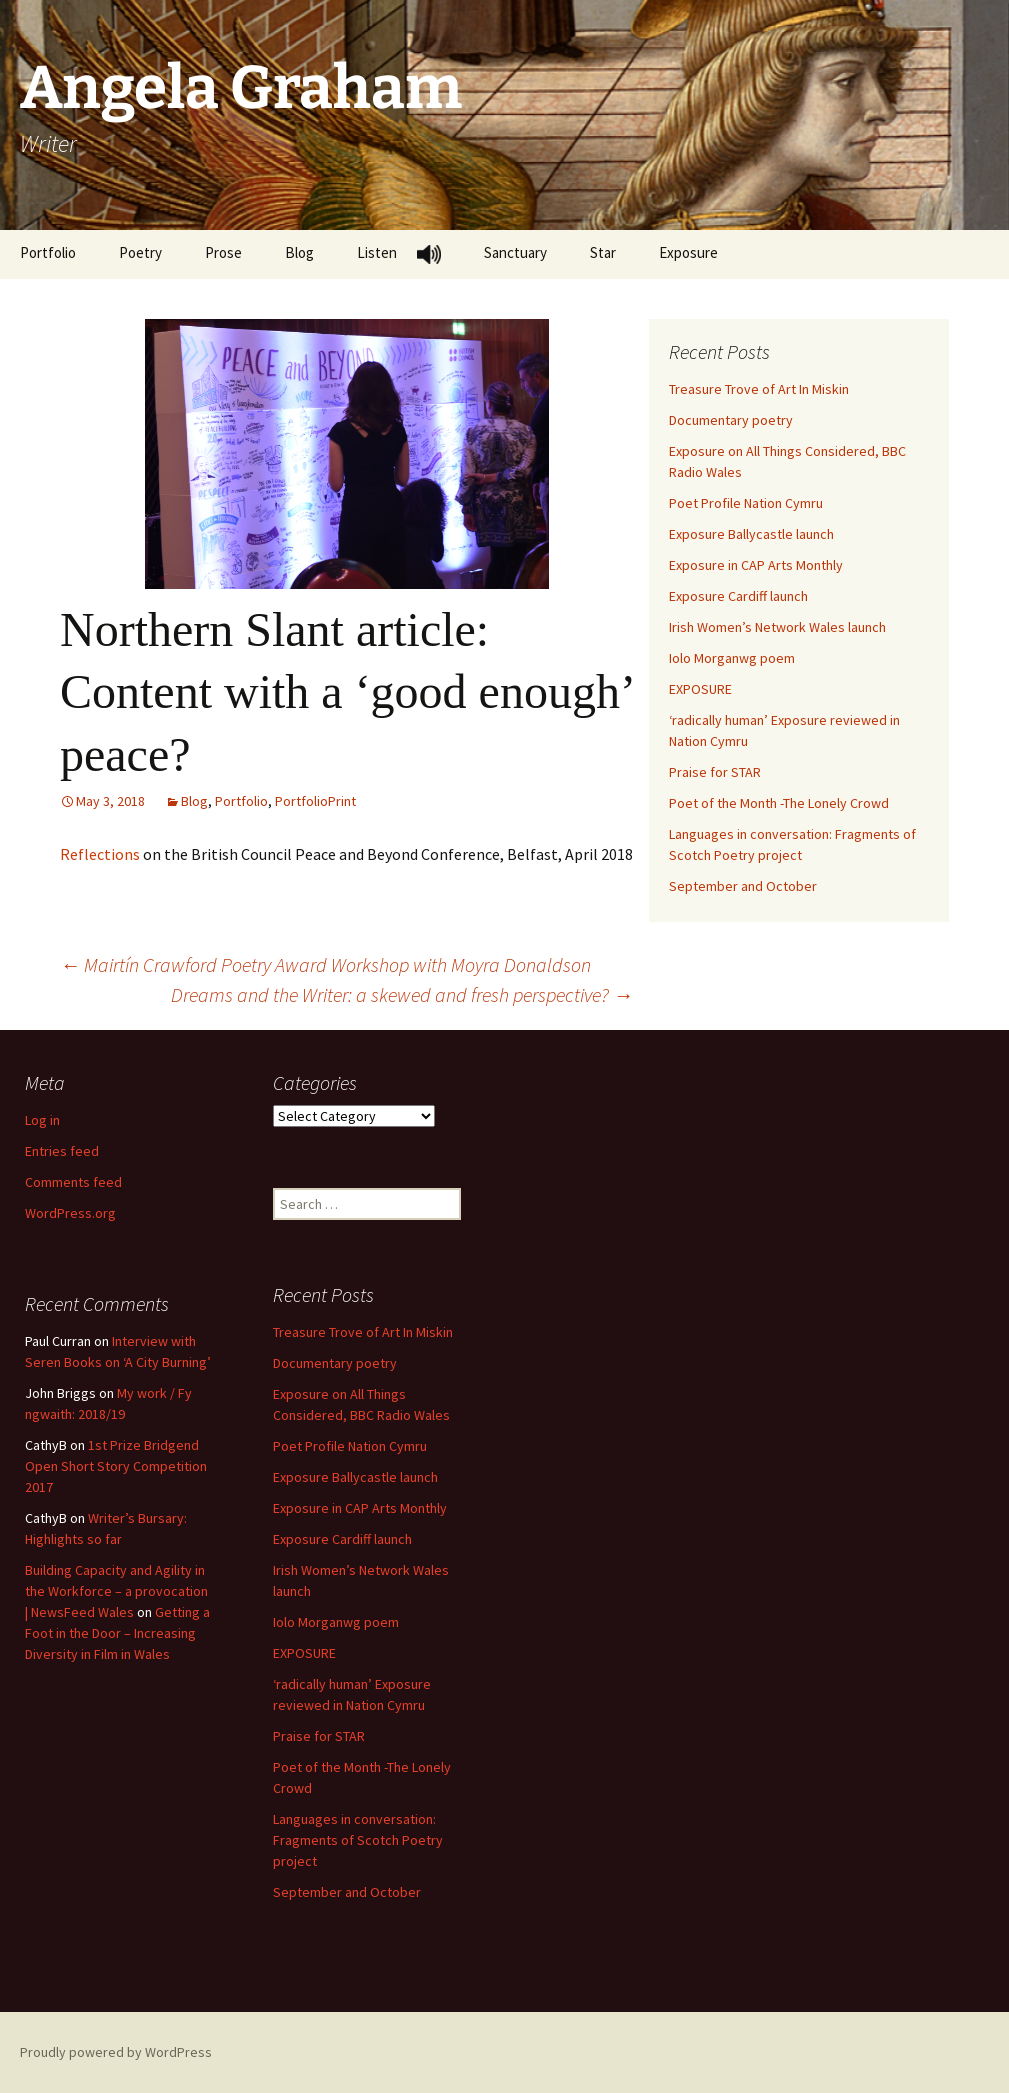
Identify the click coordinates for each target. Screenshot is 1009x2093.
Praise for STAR (715, 772)
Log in (42, 1120)
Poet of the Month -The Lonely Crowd (779, 803)
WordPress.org (70, 1213)
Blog (299, 252)
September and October (743, 886)
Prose (223, 252)
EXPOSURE (700, 689)
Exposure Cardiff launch (738, 596)
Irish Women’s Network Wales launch (777, 627)
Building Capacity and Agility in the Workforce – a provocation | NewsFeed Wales (116, 1591)
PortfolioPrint (315, 801)
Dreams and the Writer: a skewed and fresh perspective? (402, 994)
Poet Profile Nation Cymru (746, 503)
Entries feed (62, 1151)
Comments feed (73, 1182)
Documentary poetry (731, 420)
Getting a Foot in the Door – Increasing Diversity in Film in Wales (117, 1633)
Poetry (140, 252)
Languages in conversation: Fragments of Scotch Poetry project (358, 1840)
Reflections (100, 854)
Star (603, 252)
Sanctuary (515, 252)
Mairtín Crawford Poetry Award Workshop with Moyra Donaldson (325, 964)
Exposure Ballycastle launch (751, 534)
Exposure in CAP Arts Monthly (756, 565)
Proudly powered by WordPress (116, 2052)
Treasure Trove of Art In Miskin (759, 389)
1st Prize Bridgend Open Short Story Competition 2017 (116, 1466)
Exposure (688, 252)
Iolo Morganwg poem (732, 658)
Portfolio (48, 252)
